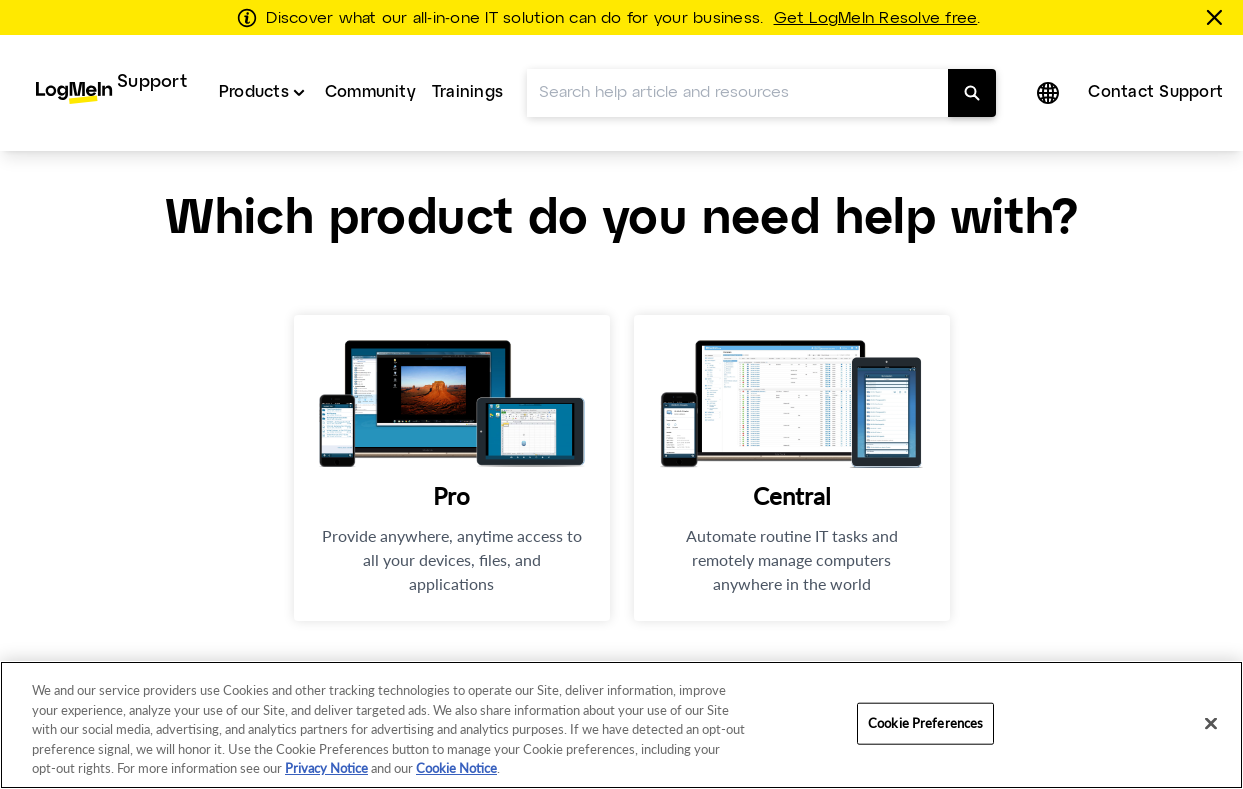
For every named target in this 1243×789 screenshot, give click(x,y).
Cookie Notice (456, 768)
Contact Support (1155, 92)
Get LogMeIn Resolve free (876, 19)
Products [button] (254, 92)
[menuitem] (111, 93)
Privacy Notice (326, 768)
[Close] (1211, 724)
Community (370, 92)
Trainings (467, 92)
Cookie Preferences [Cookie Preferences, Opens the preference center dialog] (925, 723)
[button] (1050, 93)
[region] (621, 725)
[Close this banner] (1218, 17)
